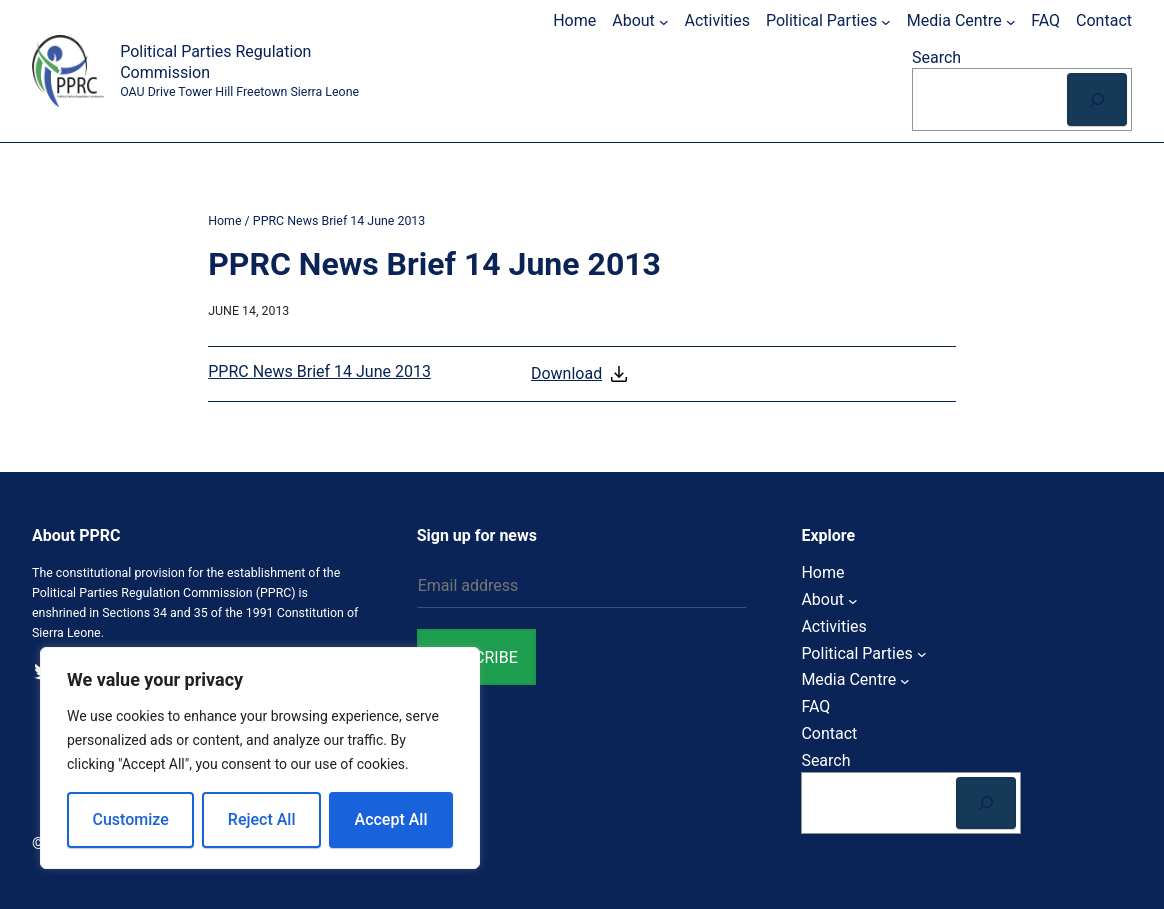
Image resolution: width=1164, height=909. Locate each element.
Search (936, 57)
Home (224, 220)
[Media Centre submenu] (1011, 21)
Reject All (262, 819)
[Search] (1097, 99)
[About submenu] (664, 21)
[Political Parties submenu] (886, 21)
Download (581, 374)
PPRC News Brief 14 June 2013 (319, 371)
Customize (131, 819)
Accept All (391, 819)
